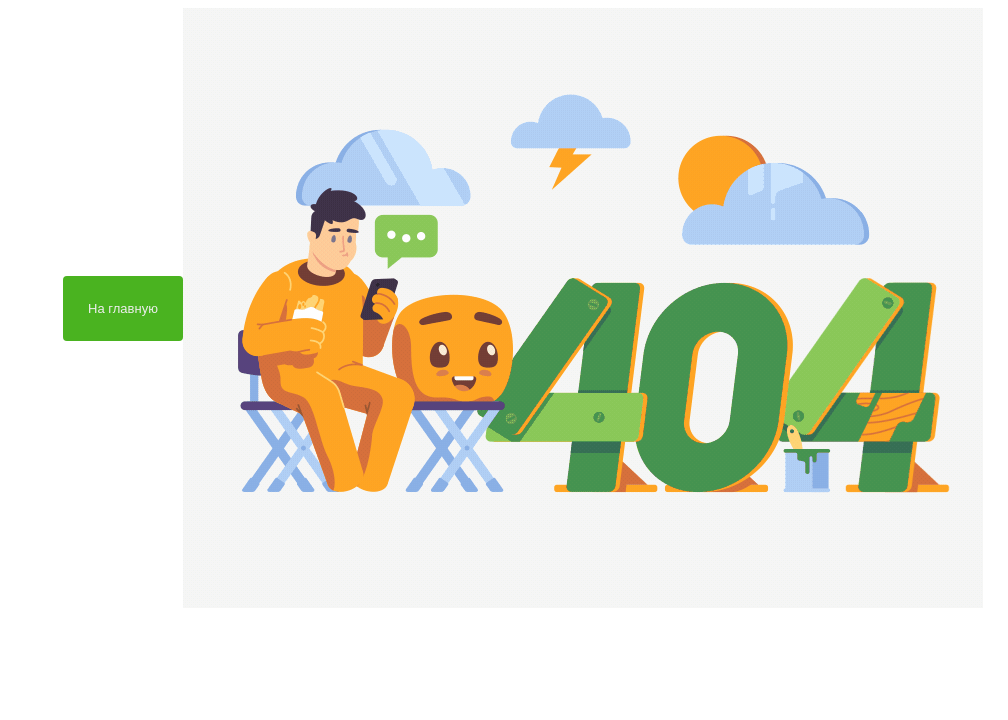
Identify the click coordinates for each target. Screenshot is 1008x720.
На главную (123, 308)
